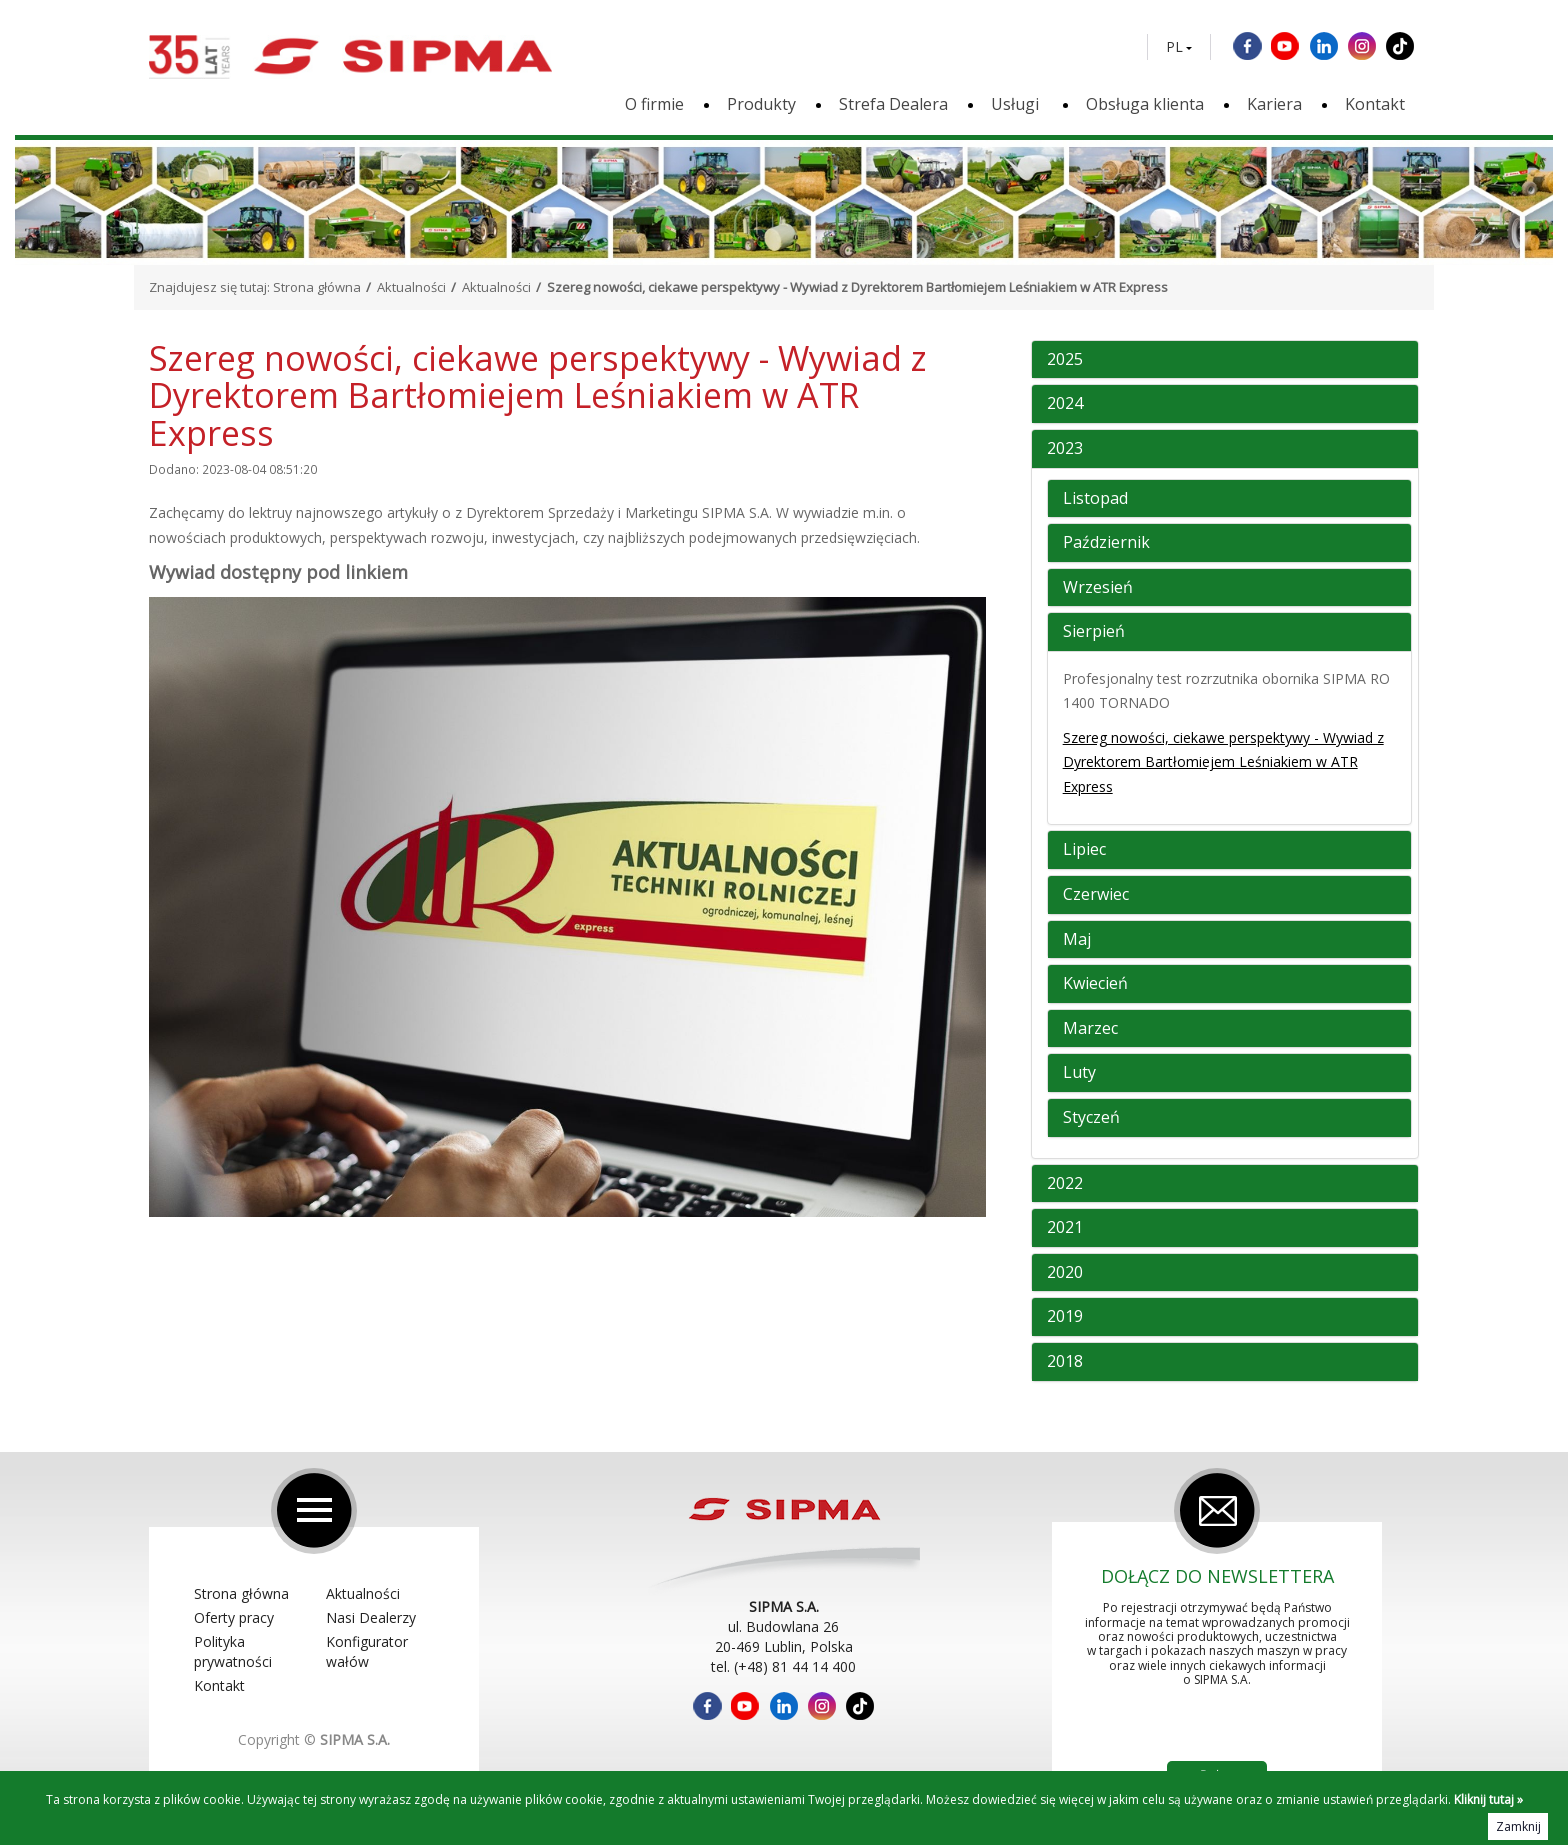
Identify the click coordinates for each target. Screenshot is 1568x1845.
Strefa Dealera (893, 104)
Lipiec (1084, 850)
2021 (1065, 1228)
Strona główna (317, 287)
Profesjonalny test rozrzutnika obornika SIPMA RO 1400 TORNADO (1226, 691)
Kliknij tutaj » (1488, 1799)
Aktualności (411, 287)
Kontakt (1375, 104)
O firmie (654, 104)
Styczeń (1091, 1118)
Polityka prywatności (233, 1651)
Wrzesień (1098, 588)
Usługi (1017, 104)
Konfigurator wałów (367, 1651)
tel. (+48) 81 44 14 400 (783, 1666)
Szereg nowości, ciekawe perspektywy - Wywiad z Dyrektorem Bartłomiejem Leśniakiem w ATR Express (1223, 762)
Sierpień (1094, 632)
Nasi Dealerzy (371, 1617)
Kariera (1274, 104)
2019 (1065, 1317)
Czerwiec (1096, 895)
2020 (1065, 1273)
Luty (1079, 1073)
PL (1174, 47)
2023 (1065, 449)
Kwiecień (1095, 984)
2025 (1065, 360)
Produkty (761, 104)
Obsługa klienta (1145, 104)
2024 (1065, 404)
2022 (1065, 1184)
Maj (1077, 940)
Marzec (1090, 1029)
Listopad (1095, 499)
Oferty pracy (234, 1617)
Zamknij (1518, 1826)
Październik (1106, 543)
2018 (1065, 1362)
